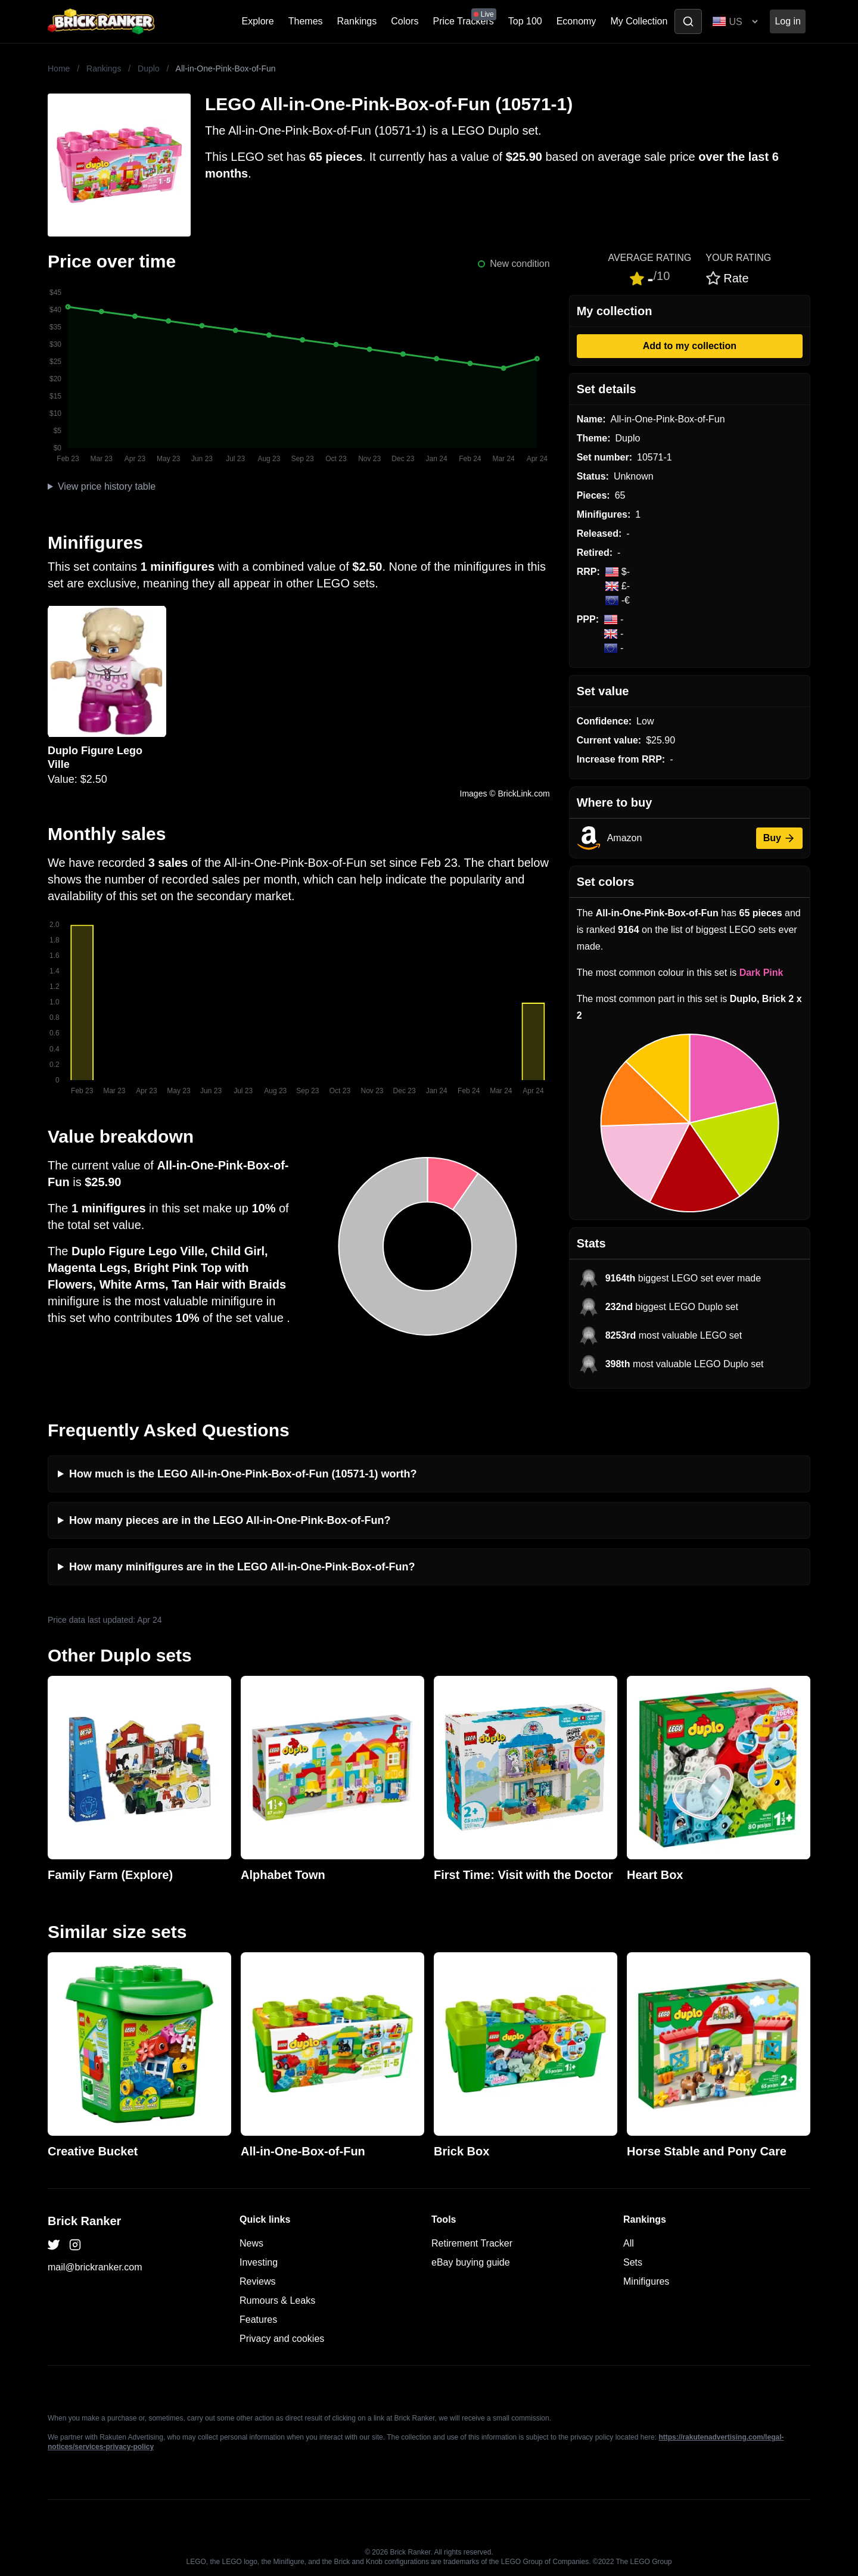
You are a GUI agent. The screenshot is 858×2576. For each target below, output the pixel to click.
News (251, 2243)
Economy (576, 21)
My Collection (638, 21)
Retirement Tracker (471, 2243)
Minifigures (646, 2281)
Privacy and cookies (282, 2339)
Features (258, 2319)
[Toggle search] (688, 21)
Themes (305, 21)
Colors (404, 21)
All (628, 2243)
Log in (788, 21)
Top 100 (525, 21)
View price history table (107, 486)
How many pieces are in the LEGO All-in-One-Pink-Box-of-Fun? (229, 1520)
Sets (632, 2262)
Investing (259, 2262)
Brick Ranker (84, 2220)
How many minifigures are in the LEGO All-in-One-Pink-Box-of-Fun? (242, 1567)
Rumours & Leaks (277, 2300)
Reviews (257, 2281)
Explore (258, 21)
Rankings (357, 21)
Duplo (149, 68)
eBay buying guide (470, 2262)
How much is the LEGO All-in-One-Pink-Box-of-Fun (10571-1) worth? (242, 1474)
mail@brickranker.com (95, 2267)
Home (59, 68)
